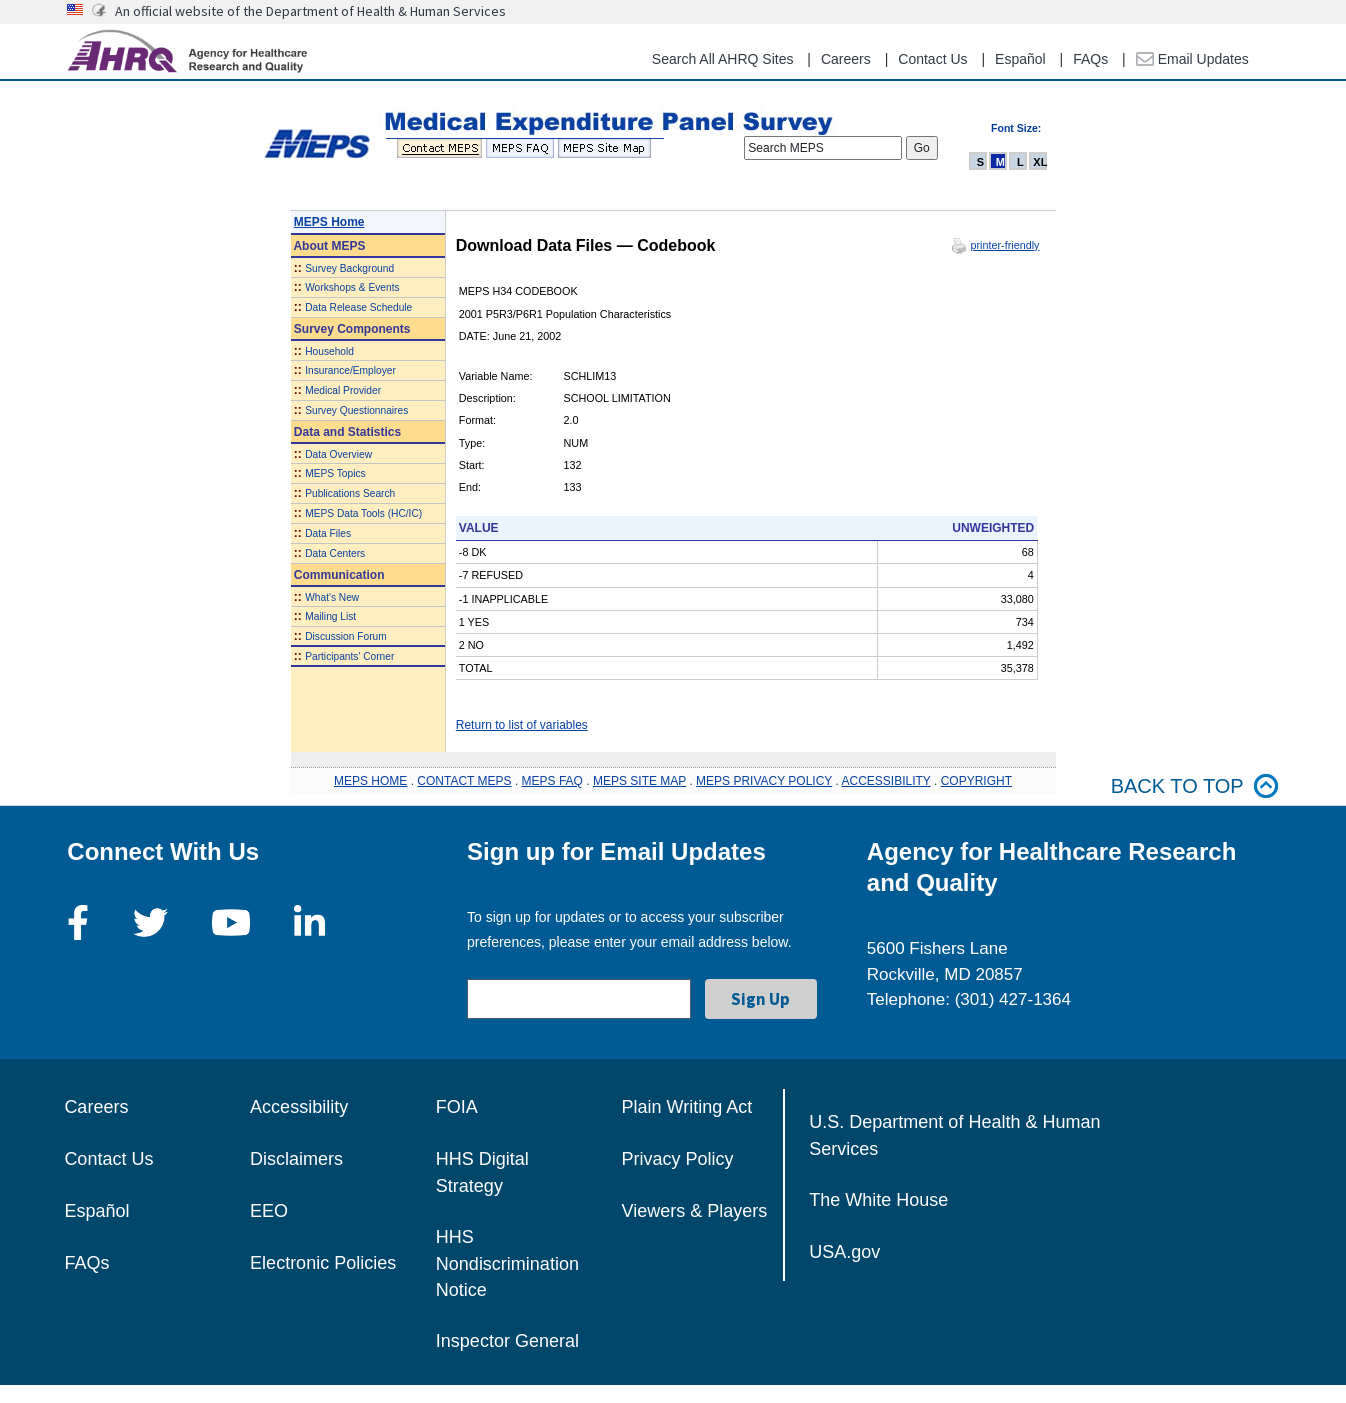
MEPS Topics (335, 473)
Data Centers (335, 553)
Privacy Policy (678, 1159)
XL (1040, 162)
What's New (332, 597)
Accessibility (299, 1107)
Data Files (328, 533)
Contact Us (932, 59)
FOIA (457, 1107)
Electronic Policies (323, 1263)
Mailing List (330, 616)
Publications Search (350, 493)
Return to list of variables (522, 725)
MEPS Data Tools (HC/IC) (363, 513)
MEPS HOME (370, 781)
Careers (846, 59)
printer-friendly (1004, 245)
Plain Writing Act (687, 1107)
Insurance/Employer (350, 370)
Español (1020, 59)
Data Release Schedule (358, 307)
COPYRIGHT (976, 781)
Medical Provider (343, 390)
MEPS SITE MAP (639, 781)
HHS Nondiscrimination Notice (507, 1263)
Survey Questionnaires (356, 410)
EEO (269, 1211)
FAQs (1090, 59)
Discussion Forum (346, 636)
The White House (878, 1200)
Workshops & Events (352, 287)
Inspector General (507, 1341)
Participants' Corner (349, 656)
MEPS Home (329, 222)
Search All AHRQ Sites (723, 59)
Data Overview (338, 454)
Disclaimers (296, 1159)
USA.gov (844, 1252)
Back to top (1195, 786)
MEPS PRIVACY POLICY (764, 781)
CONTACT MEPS (464, 781)
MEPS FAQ (552, 781)
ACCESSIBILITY (886, 781)
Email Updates (1192, 59)
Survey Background (349, 268)
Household (329, 351)
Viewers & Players (695, 1211)
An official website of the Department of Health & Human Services (310, 11)
